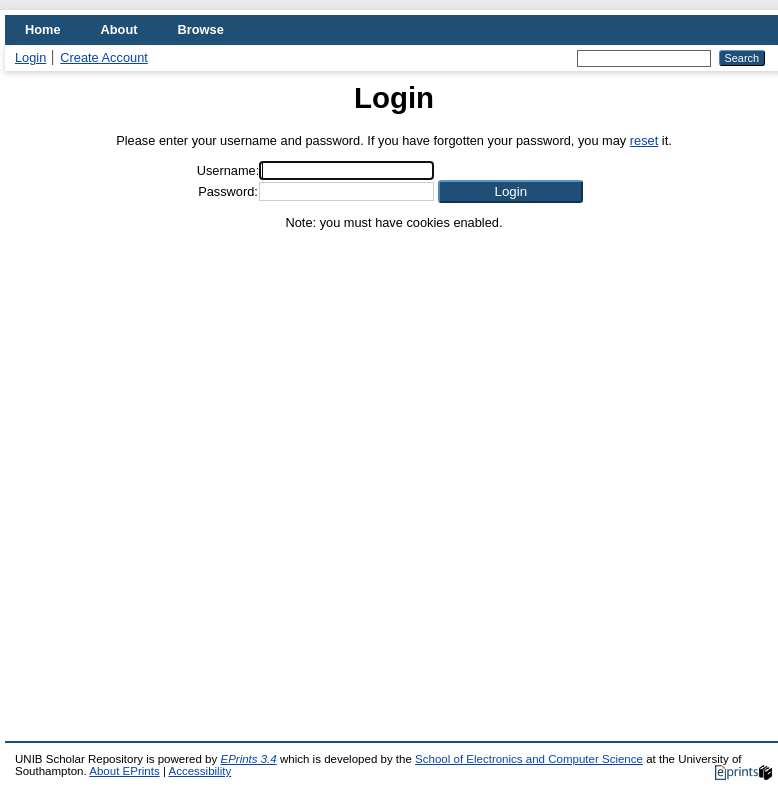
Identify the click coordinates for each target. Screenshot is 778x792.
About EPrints (124, 771)
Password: (228, 191)
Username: (228, 170)
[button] (510, 191)
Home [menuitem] (43, 29)
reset (644, 140)
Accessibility (199, 771)
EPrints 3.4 (248, 759)
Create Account (104, 57)
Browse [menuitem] (201, 29)
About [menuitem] (119, 29)
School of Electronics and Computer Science (529, 759)
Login (30, 57)
